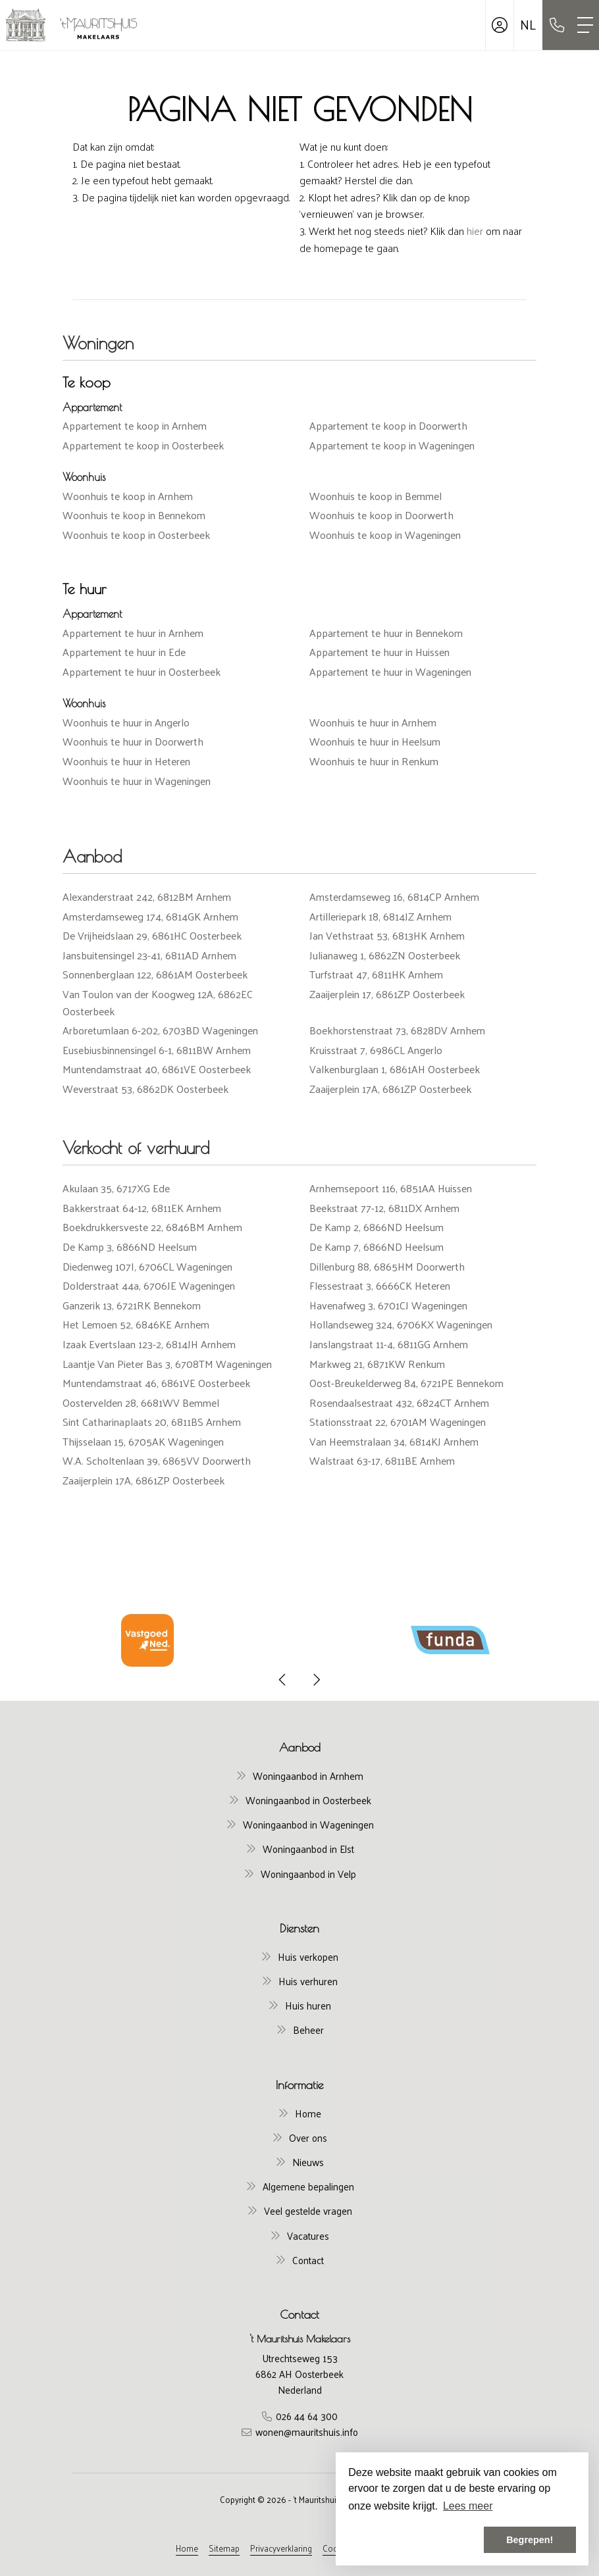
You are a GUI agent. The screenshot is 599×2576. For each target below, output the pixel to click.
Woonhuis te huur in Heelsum (374, 741)
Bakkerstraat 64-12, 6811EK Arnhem (142, 1207)
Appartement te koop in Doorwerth (388, 425)
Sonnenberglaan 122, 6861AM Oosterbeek (155, 974)
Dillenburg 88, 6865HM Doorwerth (387, 1266)
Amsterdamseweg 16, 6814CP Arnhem (394, 896)
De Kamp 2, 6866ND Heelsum (376, 1226)
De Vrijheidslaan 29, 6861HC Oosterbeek (152, 935)
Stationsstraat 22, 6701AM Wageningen (397, 1421)
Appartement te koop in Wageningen (392, 445)
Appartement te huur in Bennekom (386, 632)
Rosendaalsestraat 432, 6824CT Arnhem (399, 1402)
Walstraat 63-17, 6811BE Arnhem (382, 1460)
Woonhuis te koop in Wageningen (385, 534)
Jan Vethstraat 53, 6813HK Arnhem (387, 935)
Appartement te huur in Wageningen (390, 671)
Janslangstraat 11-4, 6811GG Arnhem (388, 1343)
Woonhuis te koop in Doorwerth (381, 514)
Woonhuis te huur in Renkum (373, 760)
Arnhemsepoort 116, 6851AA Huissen (390, 1188)
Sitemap (224, 2548)
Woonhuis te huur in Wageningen (137, 780)
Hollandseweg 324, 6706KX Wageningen (400, 1324)
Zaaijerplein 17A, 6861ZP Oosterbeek (390, 1088)
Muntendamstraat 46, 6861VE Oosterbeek (156, 1382)
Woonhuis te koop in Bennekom (134, 514)
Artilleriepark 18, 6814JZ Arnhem (380, 916)
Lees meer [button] (468, 2506)
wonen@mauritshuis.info (306, 2432)
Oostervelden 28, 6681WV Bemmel (141, 1402)
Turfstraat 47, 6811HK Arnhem (376, 974)
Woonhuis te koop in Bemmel (375, 495)
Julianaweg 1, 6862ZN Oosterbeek (384, 955)
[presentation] (283, 1680)
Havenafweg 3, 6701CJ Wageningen (388, 1305)
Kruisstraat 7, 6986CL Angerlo (375, 1049)
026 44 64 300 (307, 2416)
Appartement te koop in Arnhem (135, 425)
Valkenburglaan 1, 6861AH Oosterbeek (394, 1068)
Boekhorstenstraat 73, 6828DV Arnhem (397, 1030)
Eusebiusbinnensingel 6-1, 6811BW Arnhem (157, 1049)
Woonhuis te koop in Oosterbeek (136, 534)
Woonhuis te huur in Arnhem (372, 722)
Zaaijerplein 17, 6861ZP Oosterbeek (387, 993)
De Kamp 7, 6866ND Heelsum (376, 1246)
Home (187, 2548)
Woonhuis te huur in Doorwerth (133, 741)
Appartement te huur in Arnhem (133, 632)
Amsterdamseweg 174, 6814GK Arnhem (150, 916)
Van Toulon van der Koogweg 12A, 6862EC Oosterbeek (158, 1002)
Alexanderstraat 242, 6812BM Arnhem (147, 896)
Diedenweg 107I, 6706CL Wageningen (147, 1266)
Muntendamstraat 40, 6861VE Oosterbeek (157, 1068)
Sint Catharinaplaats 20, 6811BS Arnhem (152, 1421)
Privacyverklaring (281, 2548)
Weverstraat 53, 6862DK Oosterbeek (145, 1088)
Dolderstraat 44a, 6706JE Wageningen (149, 1285)
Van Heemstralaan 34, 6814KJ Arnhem (394, 1441)
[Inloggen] (499, 25)
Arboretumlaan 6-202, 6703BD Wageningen (160, 1030)
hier (475, 230)
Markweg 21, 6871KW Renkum (377, 1363)
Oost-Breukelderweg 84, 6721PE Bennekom (406, 1382)
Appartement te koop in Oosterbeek (143, 445)
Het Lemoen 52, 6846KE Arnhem (136, 1324)
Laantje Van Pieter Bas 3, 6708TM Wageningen (167, 1363)
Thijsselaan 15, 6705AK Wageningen (143, 1441)
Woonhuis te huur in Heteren (126, 760)
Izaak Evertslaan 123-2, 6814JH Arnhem (149, 1343)
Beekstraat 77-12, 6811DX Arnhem (384, 1207)
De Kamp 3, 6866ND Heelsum (130, 1246)
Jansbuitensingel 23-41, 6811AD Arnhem (149, 955)
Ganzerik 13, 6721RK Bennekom (132, 1305)
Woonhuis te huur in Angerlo (126, 722)
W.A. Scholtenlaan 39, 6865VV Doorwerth (157, 1460)
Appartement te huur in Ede (124, 651)
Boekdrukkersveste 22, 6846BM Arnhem (152, 1226)
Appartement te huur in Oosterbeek (142, 671)
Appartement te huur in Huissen (379, 651)
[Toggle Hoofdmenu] (585, 25)
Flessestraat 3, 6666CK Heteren (379, 1285)
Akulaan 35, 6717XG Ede (116, 1188)
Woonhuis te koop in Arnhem (128, 495)
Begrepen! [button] (529, 2540)
